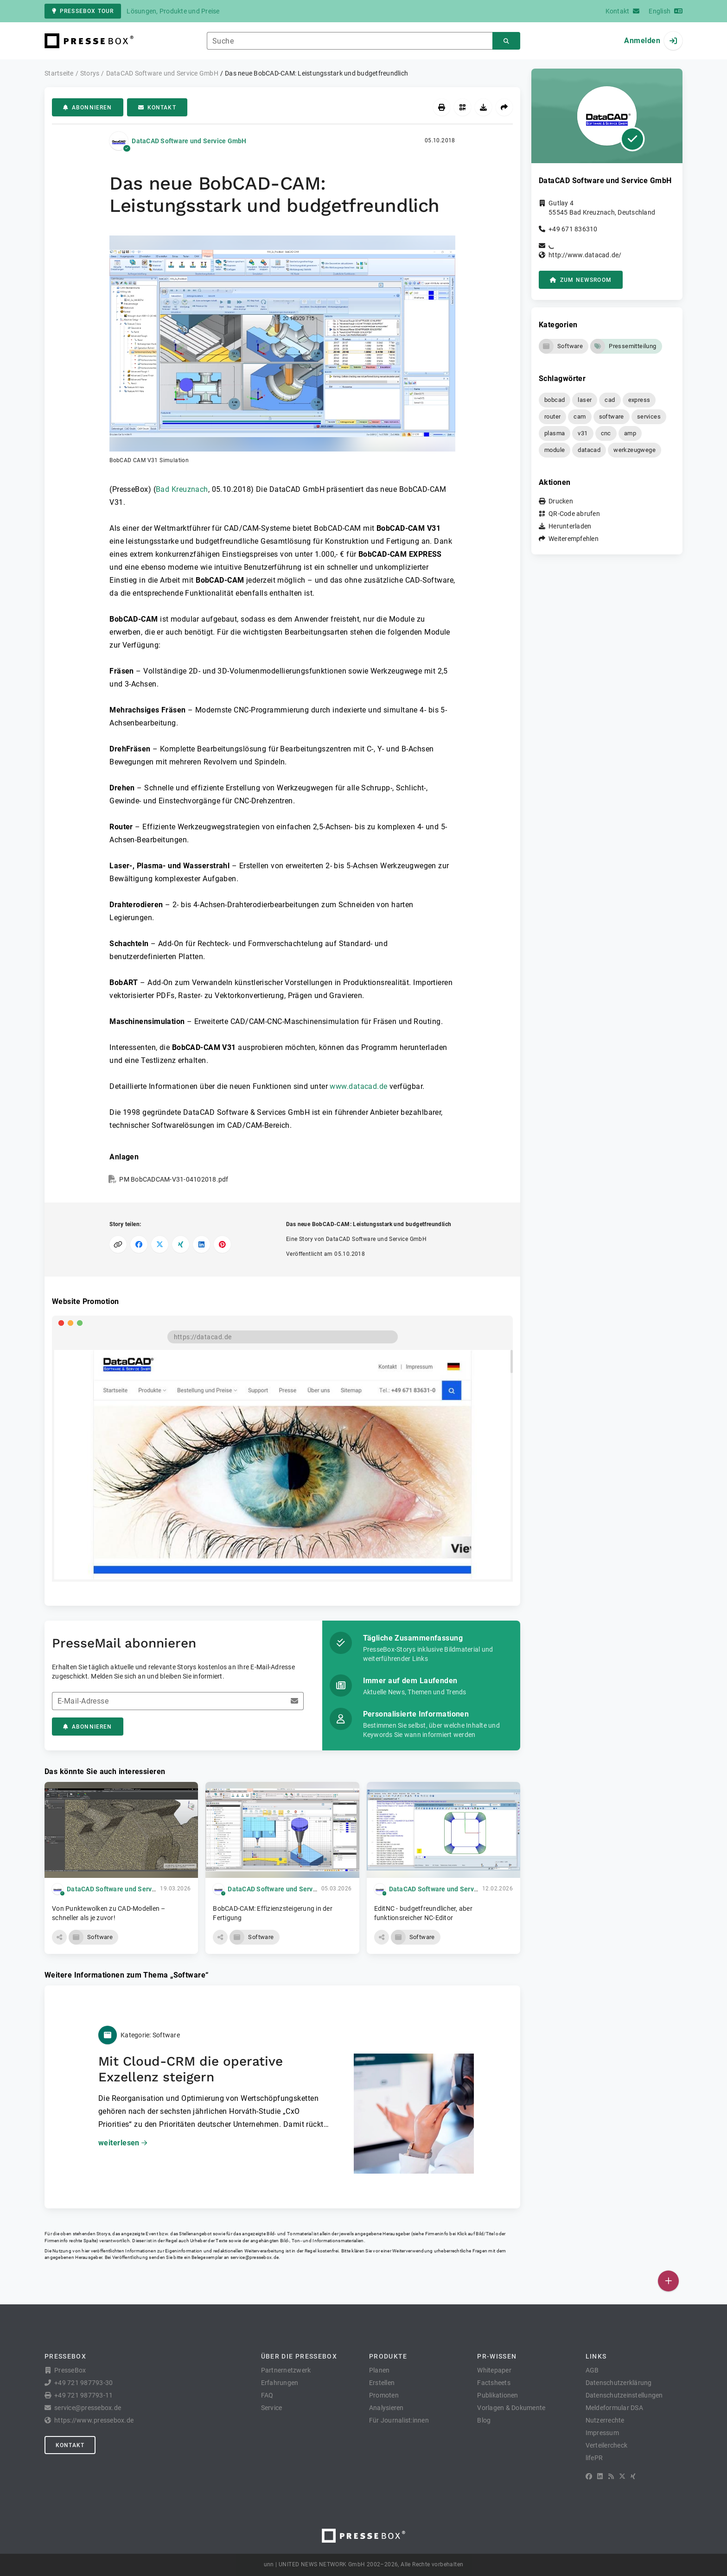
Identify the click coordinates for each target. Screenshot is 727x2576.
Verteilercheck (607, 2445)
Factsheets (493, 2382)
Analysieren (386, 2407)
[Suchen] (506, 41)
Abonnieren (87, 107)
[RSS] (611, 2476)
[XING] (633, 2476)
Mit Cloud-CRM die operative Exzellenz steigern (190, 2069)
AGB (592, 2370)
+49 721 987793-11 (83, 2395)
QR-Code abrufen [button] (574, 513)
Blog (484, 2420)
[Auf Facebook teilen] (138, 1244)
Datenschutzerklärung (619, 2382)
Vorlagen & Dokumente (511, 2407)
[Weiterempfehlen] (504, 107)
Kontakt (157, 107)
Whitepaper (494, 2370)
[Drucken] (441, 107)
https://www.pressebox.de (94, 2420)
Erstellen (382, 2382)
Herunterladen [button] (569, 526)
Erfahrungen (280, 2382)
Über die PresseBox (299, 2356)
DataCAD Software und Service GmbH (189, 141)
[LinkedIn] (600, 2476)
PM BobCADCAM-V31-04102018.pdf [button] (173, 1179)
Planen (379, 2370)
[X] (622, 2476)
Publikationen (497, 2395)
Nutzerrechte (605, 2420)
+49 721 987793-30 (83, 2382)
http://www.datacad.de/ (585, 255)
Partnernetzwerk (286, 2370)
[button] (282, 349)
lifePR (594, 2458)
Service (271, 2407)
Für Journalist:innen (399, 2420)
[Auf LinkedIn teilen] (201, 1244)
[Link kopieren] (118, 1244)
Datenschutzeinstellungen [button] (624, 2395)
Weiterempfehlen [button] (573, 538)
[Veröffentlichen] (668, 2281)
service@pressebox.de (254, 2257)
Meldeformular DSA (614, 2407)
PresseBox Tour (83, 11)
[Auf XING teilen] (180, 1244)
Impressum (602, 2432)
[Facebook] (589, 2476)
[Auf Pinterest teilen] (222, 1244)
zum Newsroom (581, 280)
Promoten (384, 2395)
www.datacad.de (358, 1086)
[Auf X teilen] (159, 1244)
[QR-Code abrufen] (462, 107)
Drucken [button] (560, 501)
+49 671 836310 (573, 229)
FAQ (267, 2395)
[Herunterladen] (483, 107)
